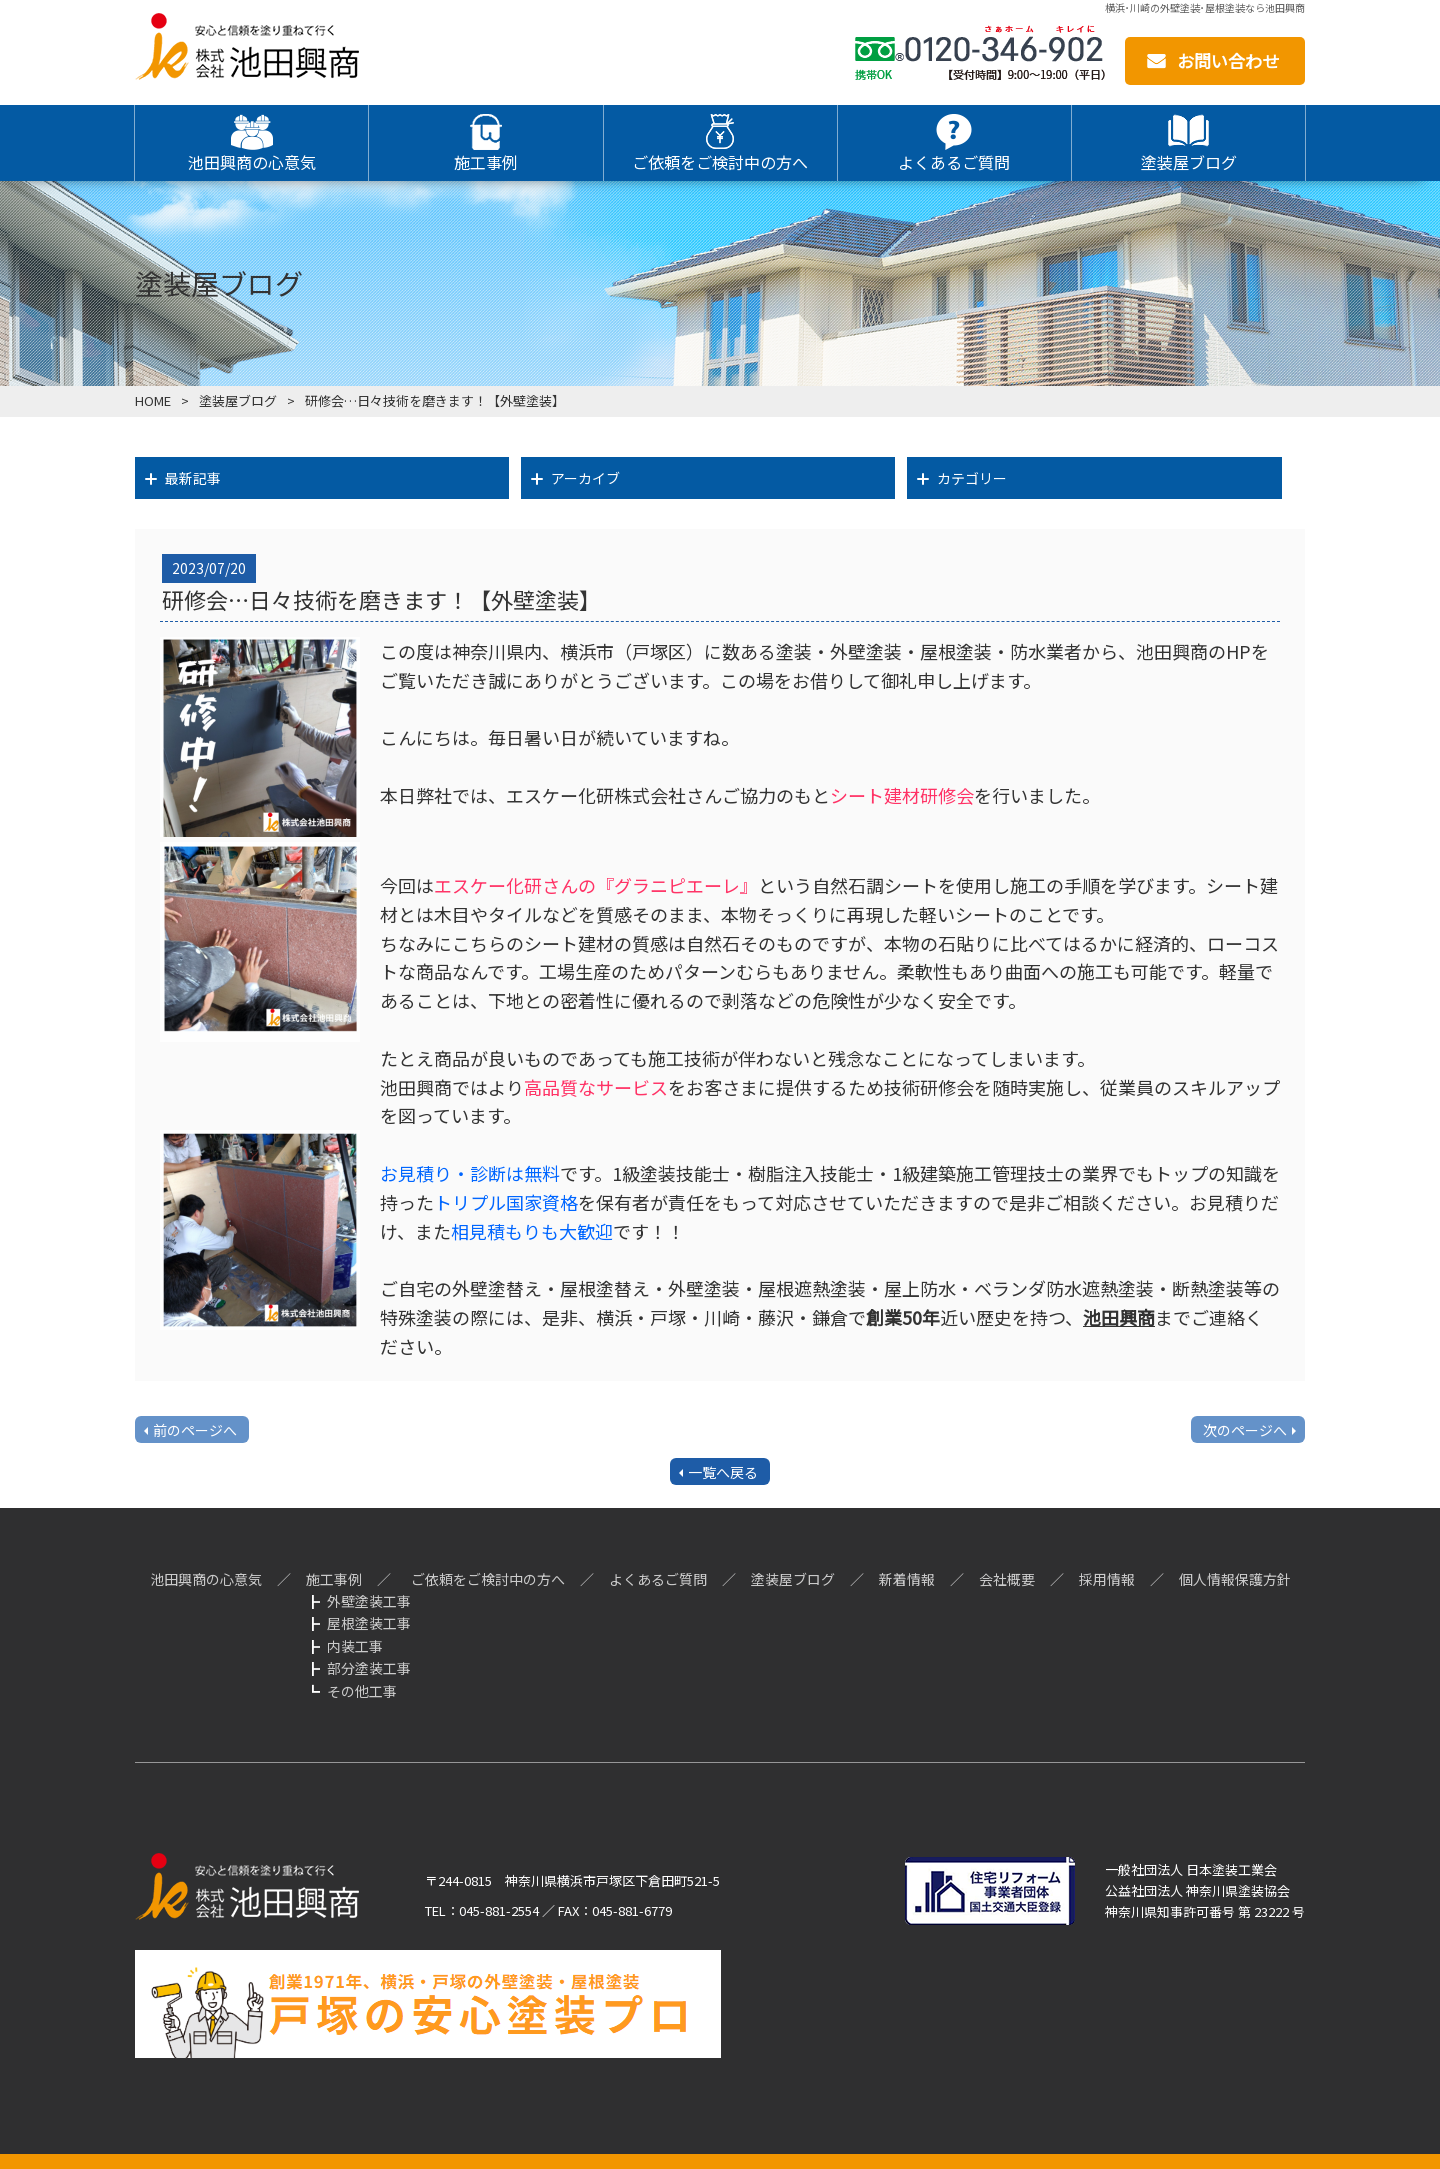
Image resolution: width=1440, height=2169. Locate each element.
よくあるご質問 (658, 1579)
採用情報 (1107, 1579)
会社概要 (1007, 1579)
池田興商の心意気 (206, 1579)
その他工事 (362, 1691)
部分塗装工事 (369, 1668)
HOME (153, 400)
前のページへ (195, 1430)
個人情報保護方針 (1235, 1579)
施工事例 (334, 1579)
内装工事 (355, 1646)
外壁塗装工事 (369, 1601)
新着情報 (907, 1579)
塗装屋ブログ (238, 400)
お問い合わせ (1228, 60)
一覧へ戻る (723, 1472)
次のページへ (1245, 1430)
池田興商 (1119, 1317)
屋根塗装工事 (369, 1623)
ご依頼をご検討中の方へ (488, 1579)
